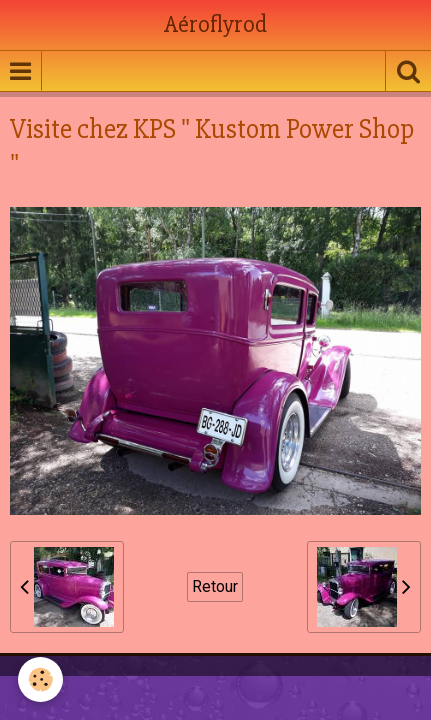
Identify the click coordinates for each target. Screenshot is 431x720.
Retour (215, 586)
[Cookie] (40, 679)
